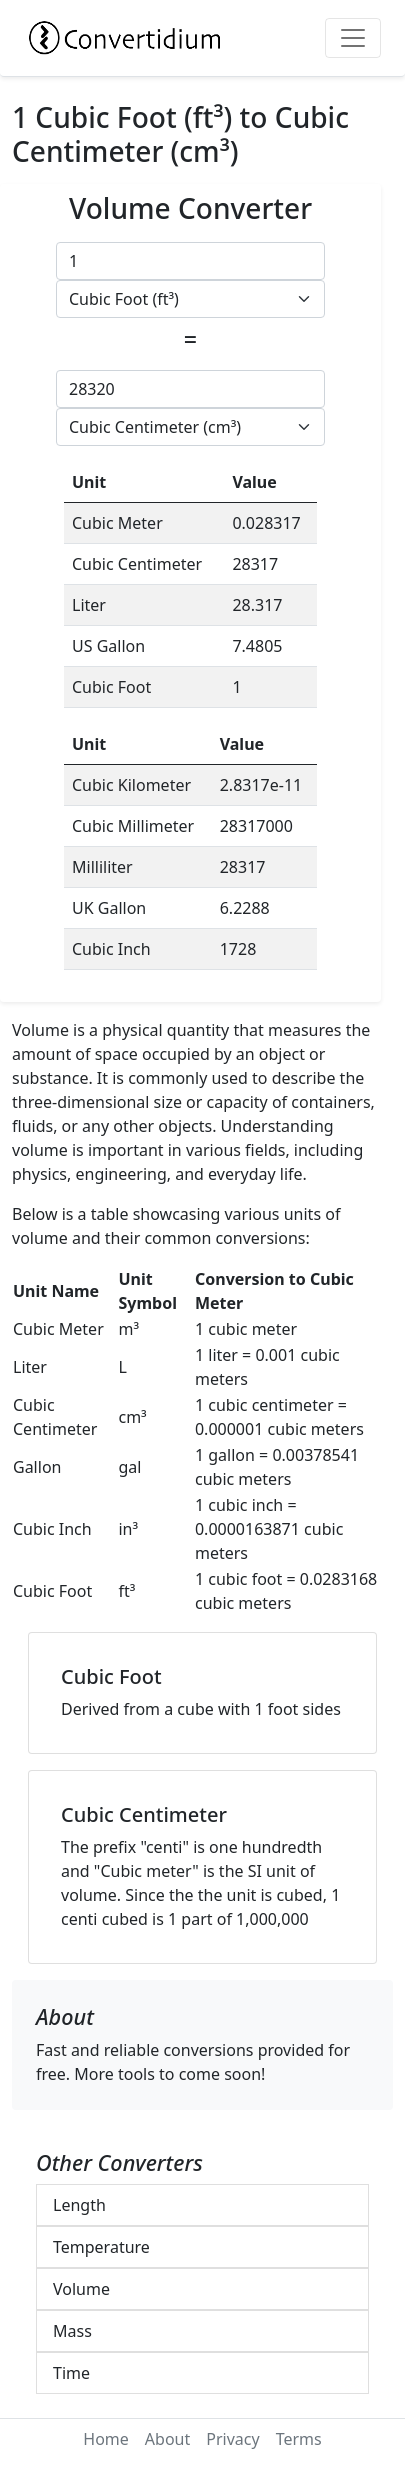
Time (71, 2373)
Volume (81, 2289)
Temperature (101, 2247)
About (167, 2439)
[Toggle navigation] (353, 38)
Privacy (232, 2439)
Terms (299, 2439)
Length (79, 2205)
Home (106, 2439)
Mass (72, 2331)
